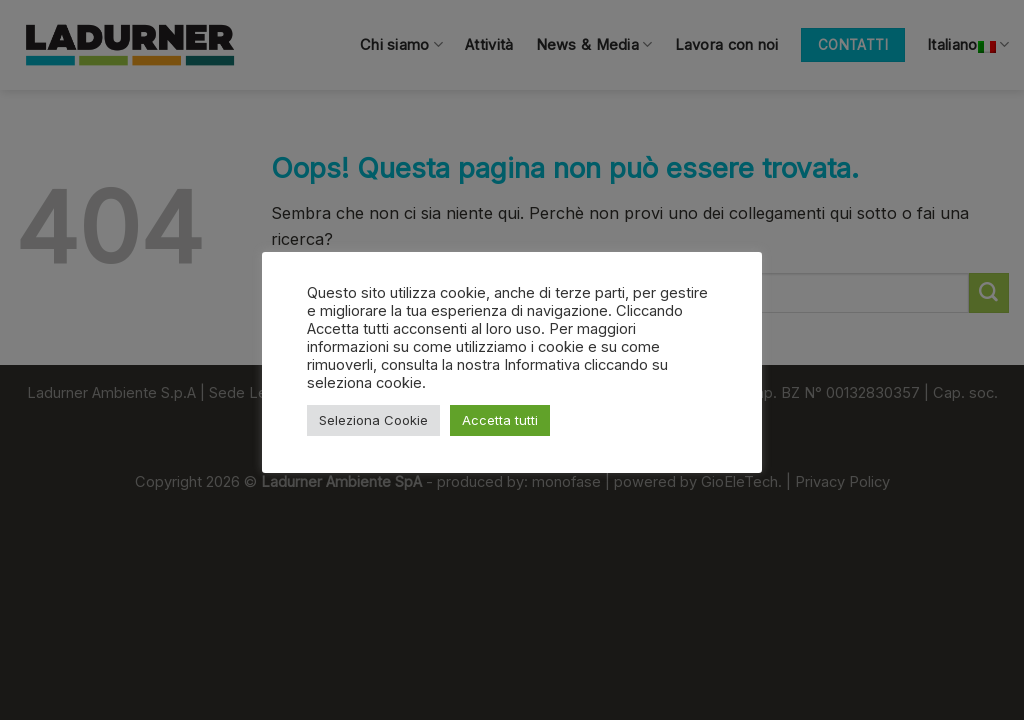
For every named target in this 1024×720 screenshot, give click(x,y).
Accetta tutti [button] (500, 420)
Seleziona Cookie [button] (373, 420)
